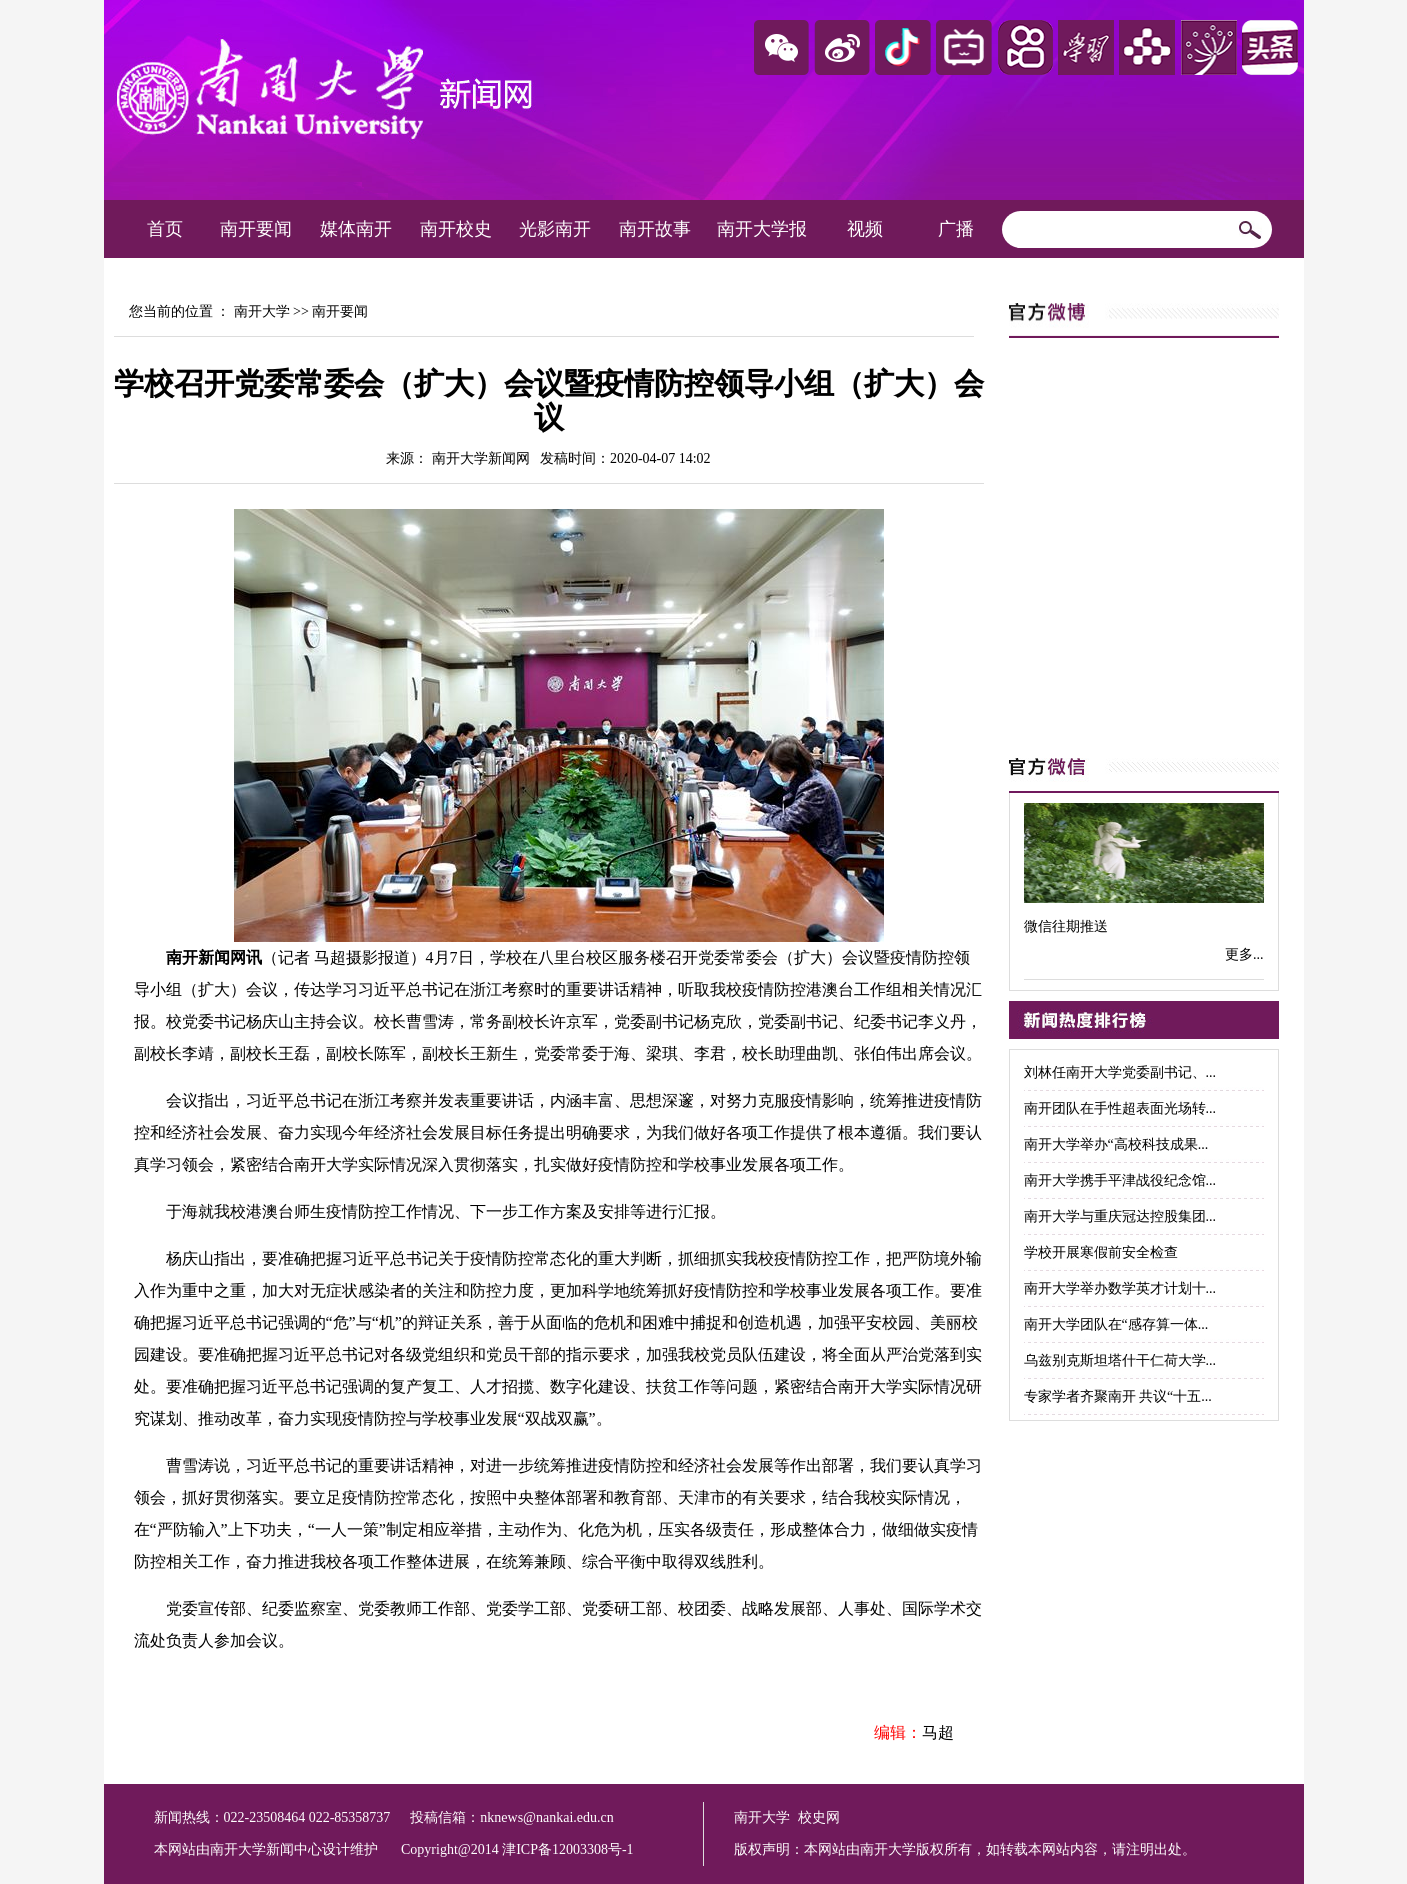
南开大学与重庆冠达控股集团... (1120, 1216)
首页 (165, 229)
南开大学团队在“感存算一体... (1116, 1324)
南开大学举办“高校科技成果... (1116, 1144)
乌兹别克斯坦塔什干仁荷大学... (1120, 1360)
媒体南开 (356, 229)
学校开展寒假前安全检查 (1101, 1252)
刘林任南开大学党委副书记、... (1120, 1072)
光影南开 (555, 229)
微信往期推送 (1066, 926)
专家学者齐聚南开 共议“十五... (1118, 1396)
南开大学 (262, 311)
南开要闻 (256, 229)
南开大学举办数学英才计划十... (1120, 1288)
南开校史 (456, 229)
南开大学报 (762, 229)
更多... (1244, 954)
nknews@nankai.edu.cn (546, 1817)
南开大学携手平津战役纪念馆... (1120, 1180)
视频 (865, 229)
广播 (956, 229)
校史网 (819, 1817)
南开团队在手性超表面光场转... (1120, 1108)
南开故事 (655, 229)
